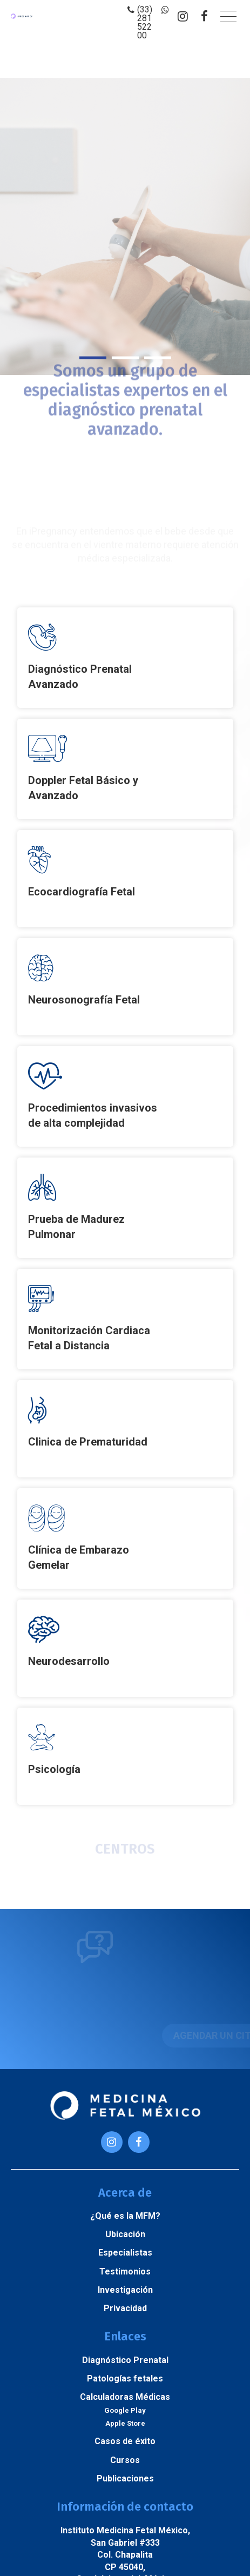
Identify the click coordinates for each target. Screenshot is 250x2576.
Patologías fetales (125, 2378)
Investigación (125, 2290)
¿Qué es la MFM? (125, 2216)
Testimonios (125, 2271)
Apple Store (125, 2423)
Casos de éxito (125, 2441)
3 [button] (157, 357)
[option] (125, 226)
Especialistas (125, 2252)
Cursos (125, 2460)
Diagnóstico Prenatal (125, 2360)
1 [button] (92, 357)
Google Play (125, 2410)
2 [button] (125, 357)
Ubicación (125, 2234)
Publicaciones (125, 2478)
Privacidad (125, 2308)
